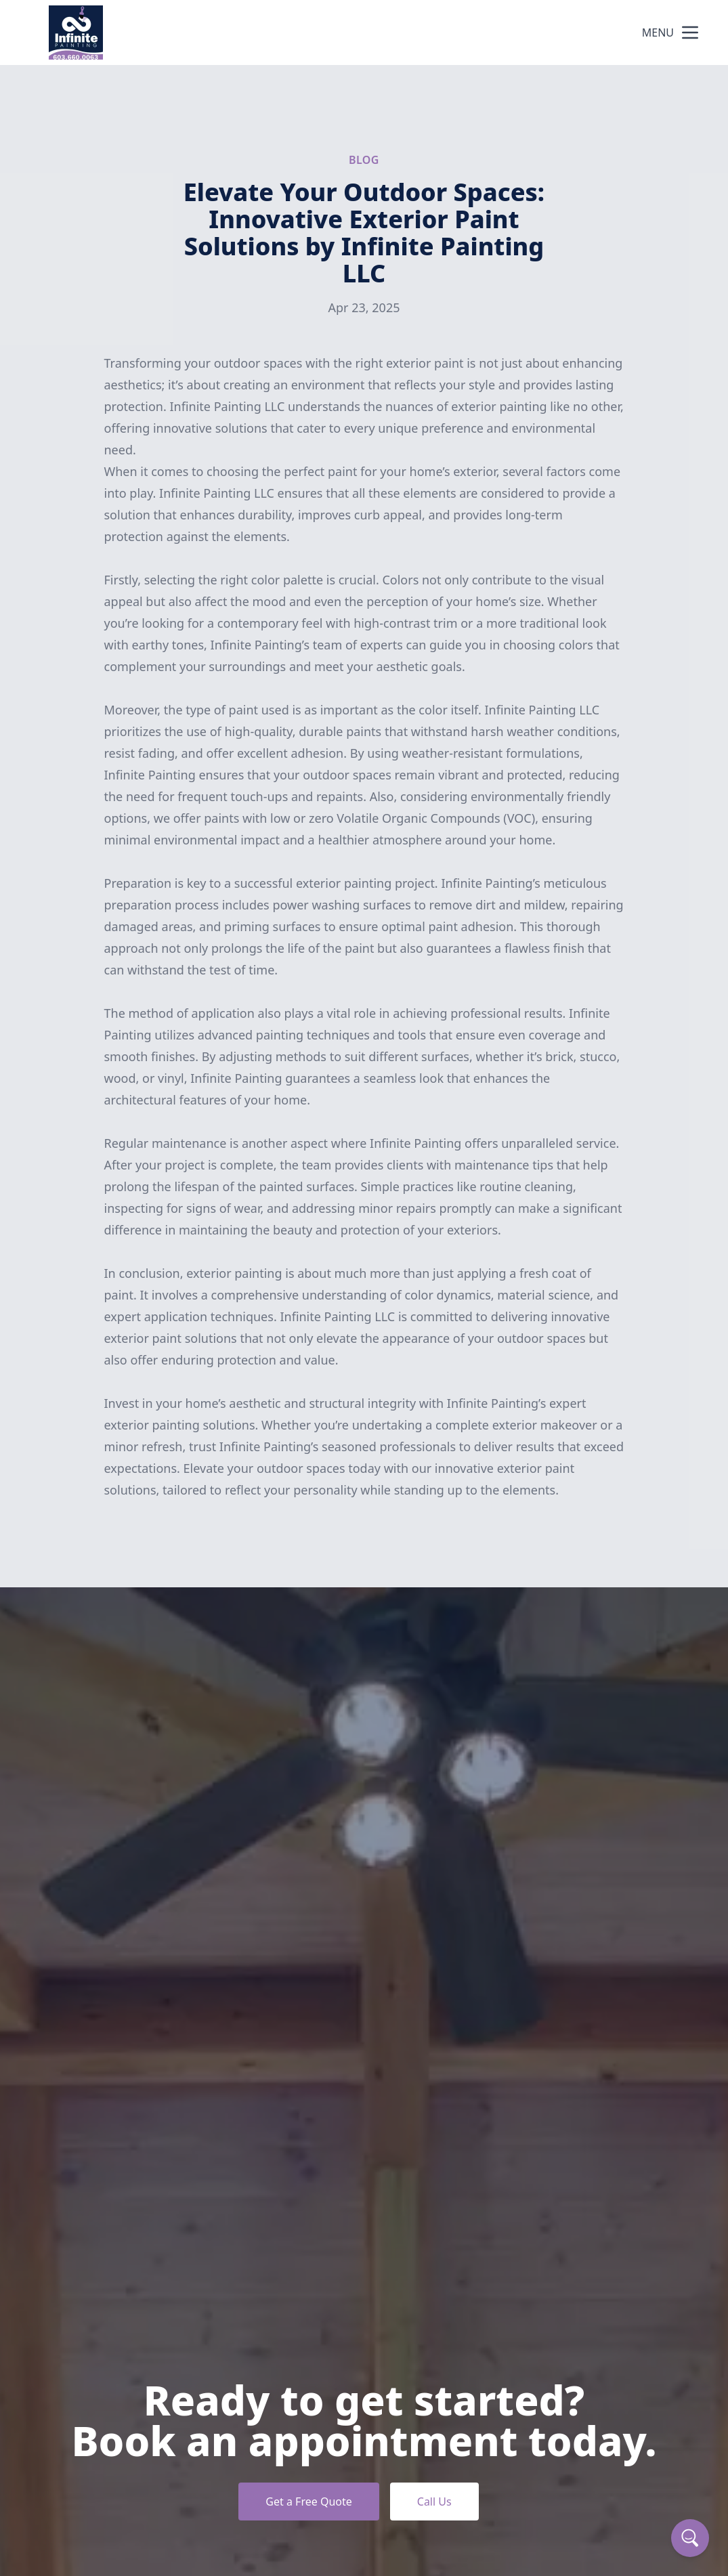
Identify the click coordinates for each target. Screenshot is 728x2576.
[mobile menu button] (690, 32)
